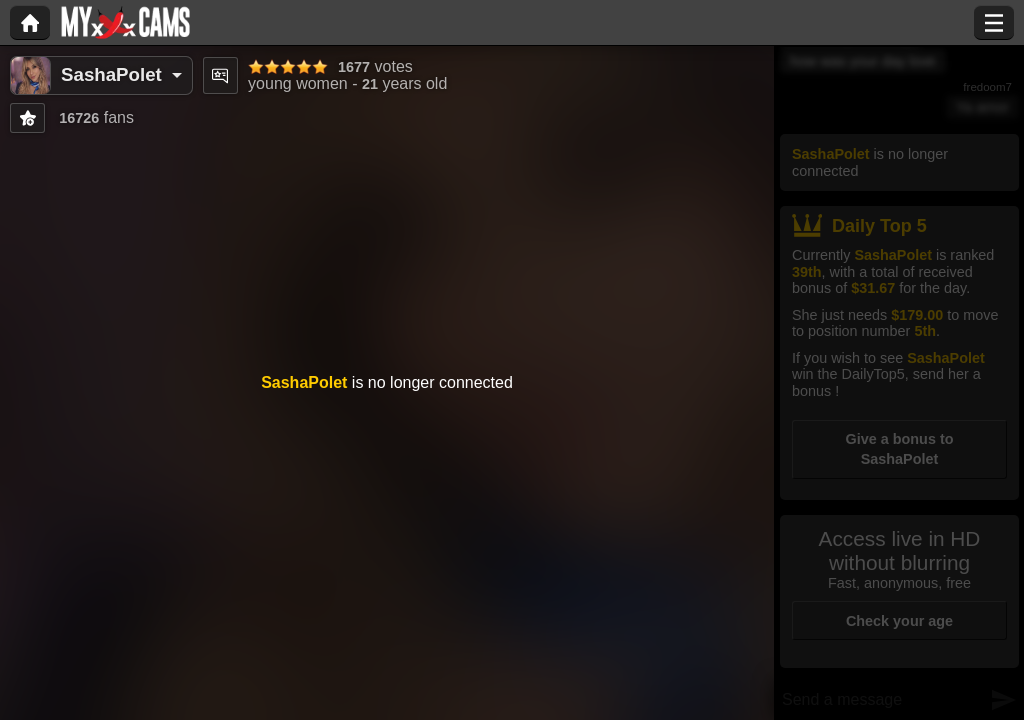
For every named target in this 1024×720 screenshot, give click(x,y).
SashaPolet (111, 74)
